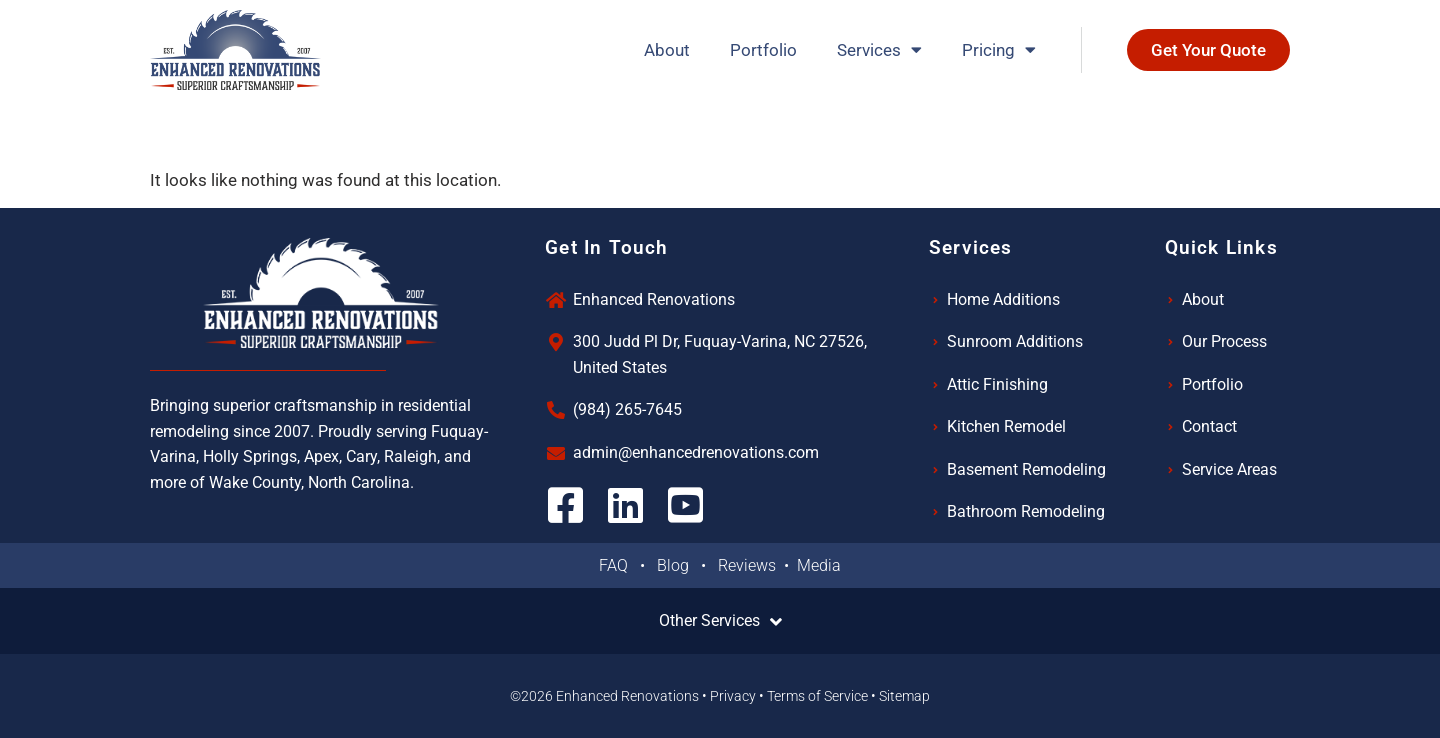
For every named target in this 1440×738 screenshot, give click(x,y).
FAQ (619, 565)
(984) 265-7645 (627, 409)
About (667, 50)
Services (879, 49)
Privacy (733, 696)
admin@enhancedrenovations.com (696, 452)
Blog (679, 565)
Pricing (999, 49)
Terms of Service (817, 696)
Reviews (749, 565)
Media (819, 565)
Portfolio (763, 50)
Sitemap (904, 696)
